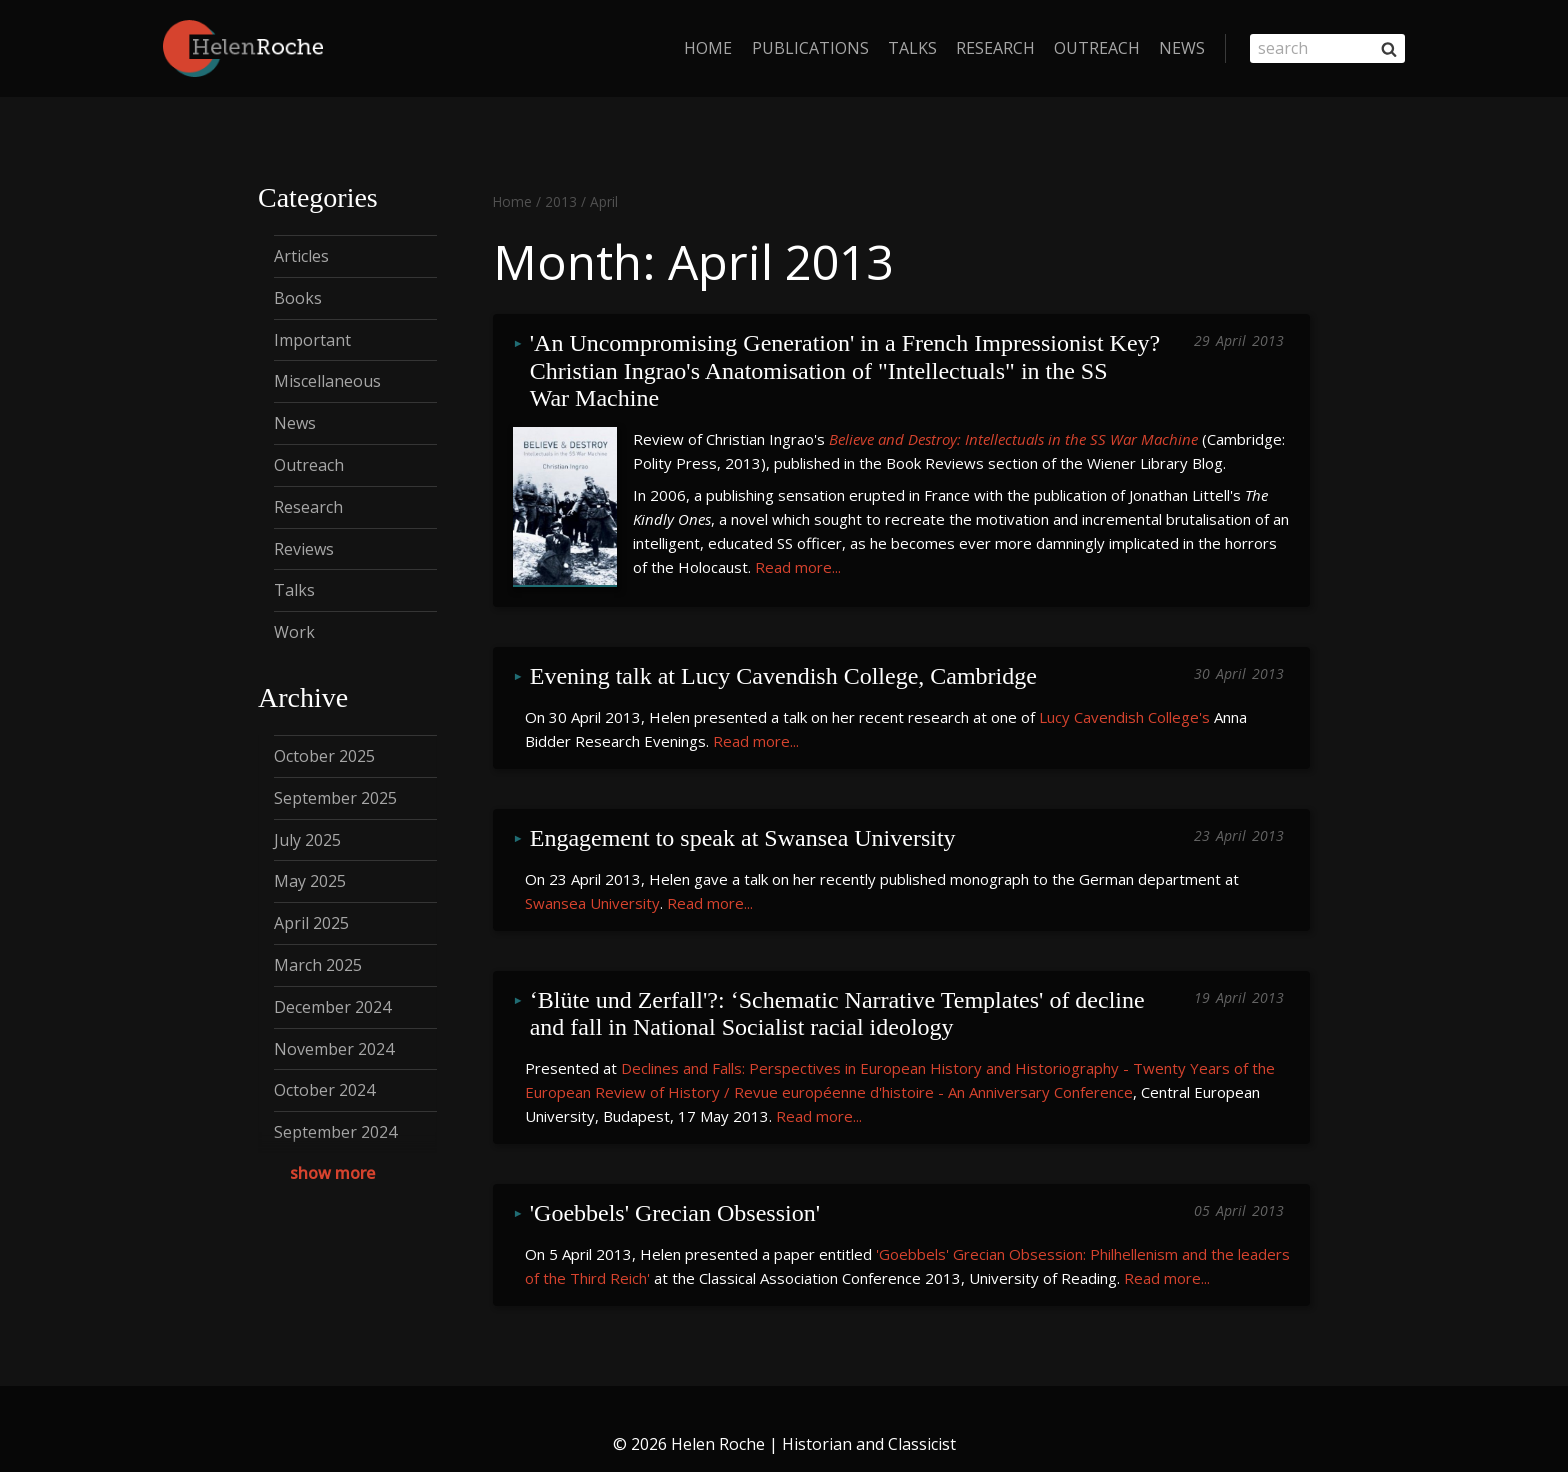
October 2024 (324, 1090)
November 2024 (334, 1049)
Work (294, 632)
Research (995, 48)
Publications (810, 48)
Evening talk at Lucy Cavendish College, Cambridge (783, 663)
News (1182, 48)
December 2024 (332, 1007)
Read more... (798, 559)
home (708, 48)
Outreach (1097, 48)
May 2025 (310, 881)
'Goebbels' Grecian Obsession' (675, 1185)
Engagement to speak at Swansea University (743, 820)
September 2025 (335, 798)
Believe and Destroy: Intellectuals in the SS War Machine (1013, 431)
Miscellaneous (327, 381)
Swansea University (592, 882)
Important (312, 340)
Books (298, 298)
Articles (301, 256)
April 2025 (311, 923)
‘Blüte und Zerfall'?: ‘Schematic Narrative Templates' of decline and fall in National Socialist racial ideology (840, 991)
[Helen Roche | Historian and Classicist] (243, 48)
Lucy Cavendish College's (1124, 700)
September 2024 (335, 1132)
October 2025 (324, 756)
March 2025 (318, 965)
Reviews (304, 549)
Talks (912, 48)
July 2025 (307, 840)
